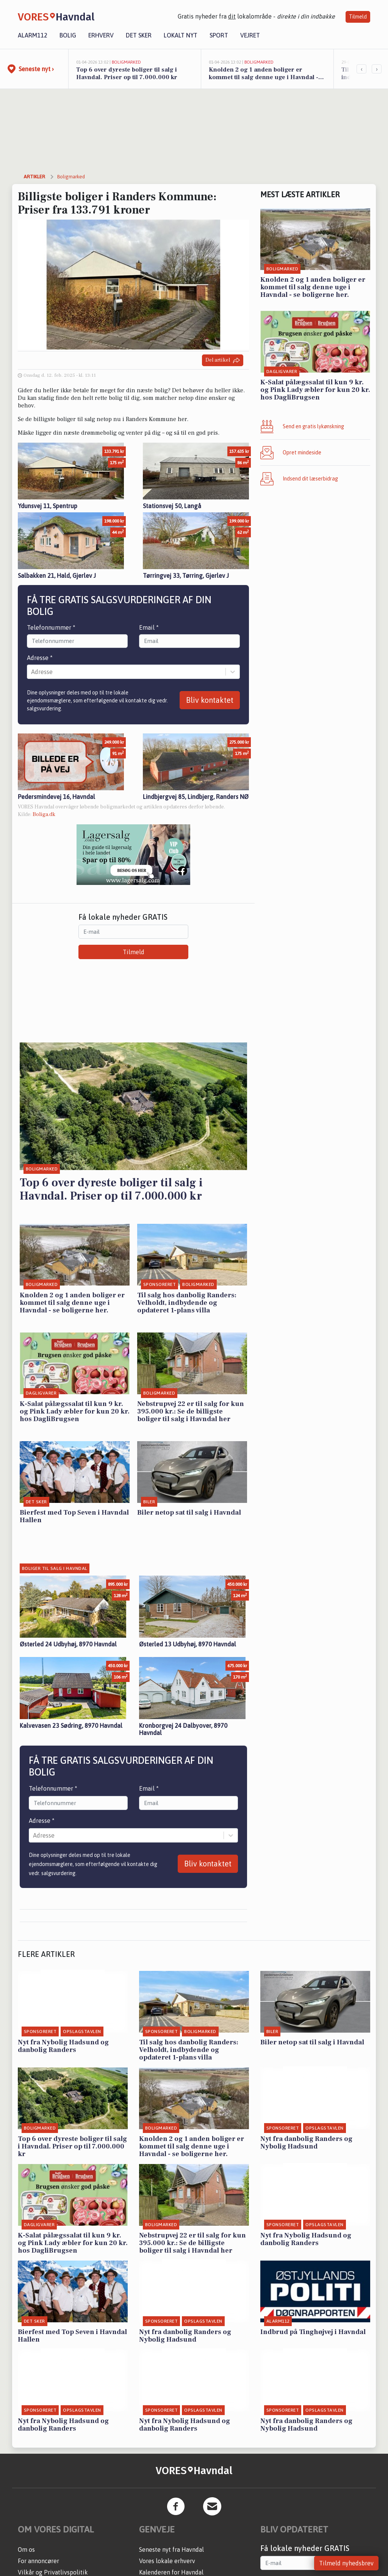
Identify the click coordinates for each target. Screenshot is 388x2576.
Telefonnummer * (51, 627)
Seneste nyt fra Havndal (171, 2549)
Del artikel (222, 360)
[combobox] (32, 672)
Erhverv (101, 35)
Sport (219, 35)
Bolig (67, 35)
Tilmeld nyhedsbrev (346, 2563)
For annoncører (38, 2560)
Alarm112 (32, 35)
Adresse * (40, 657)
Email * (149, 627)
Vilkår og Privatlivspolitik (53, 2572)
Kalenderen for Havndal (171, 2572)
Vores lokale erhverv (167, 2560)
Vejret (250, 35)
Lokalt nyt (180, 35)
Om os (26, 2549)
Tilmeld (358, 17)
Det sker (139, 35)
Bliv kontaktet (209, 700)
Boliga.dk (44, 814)
